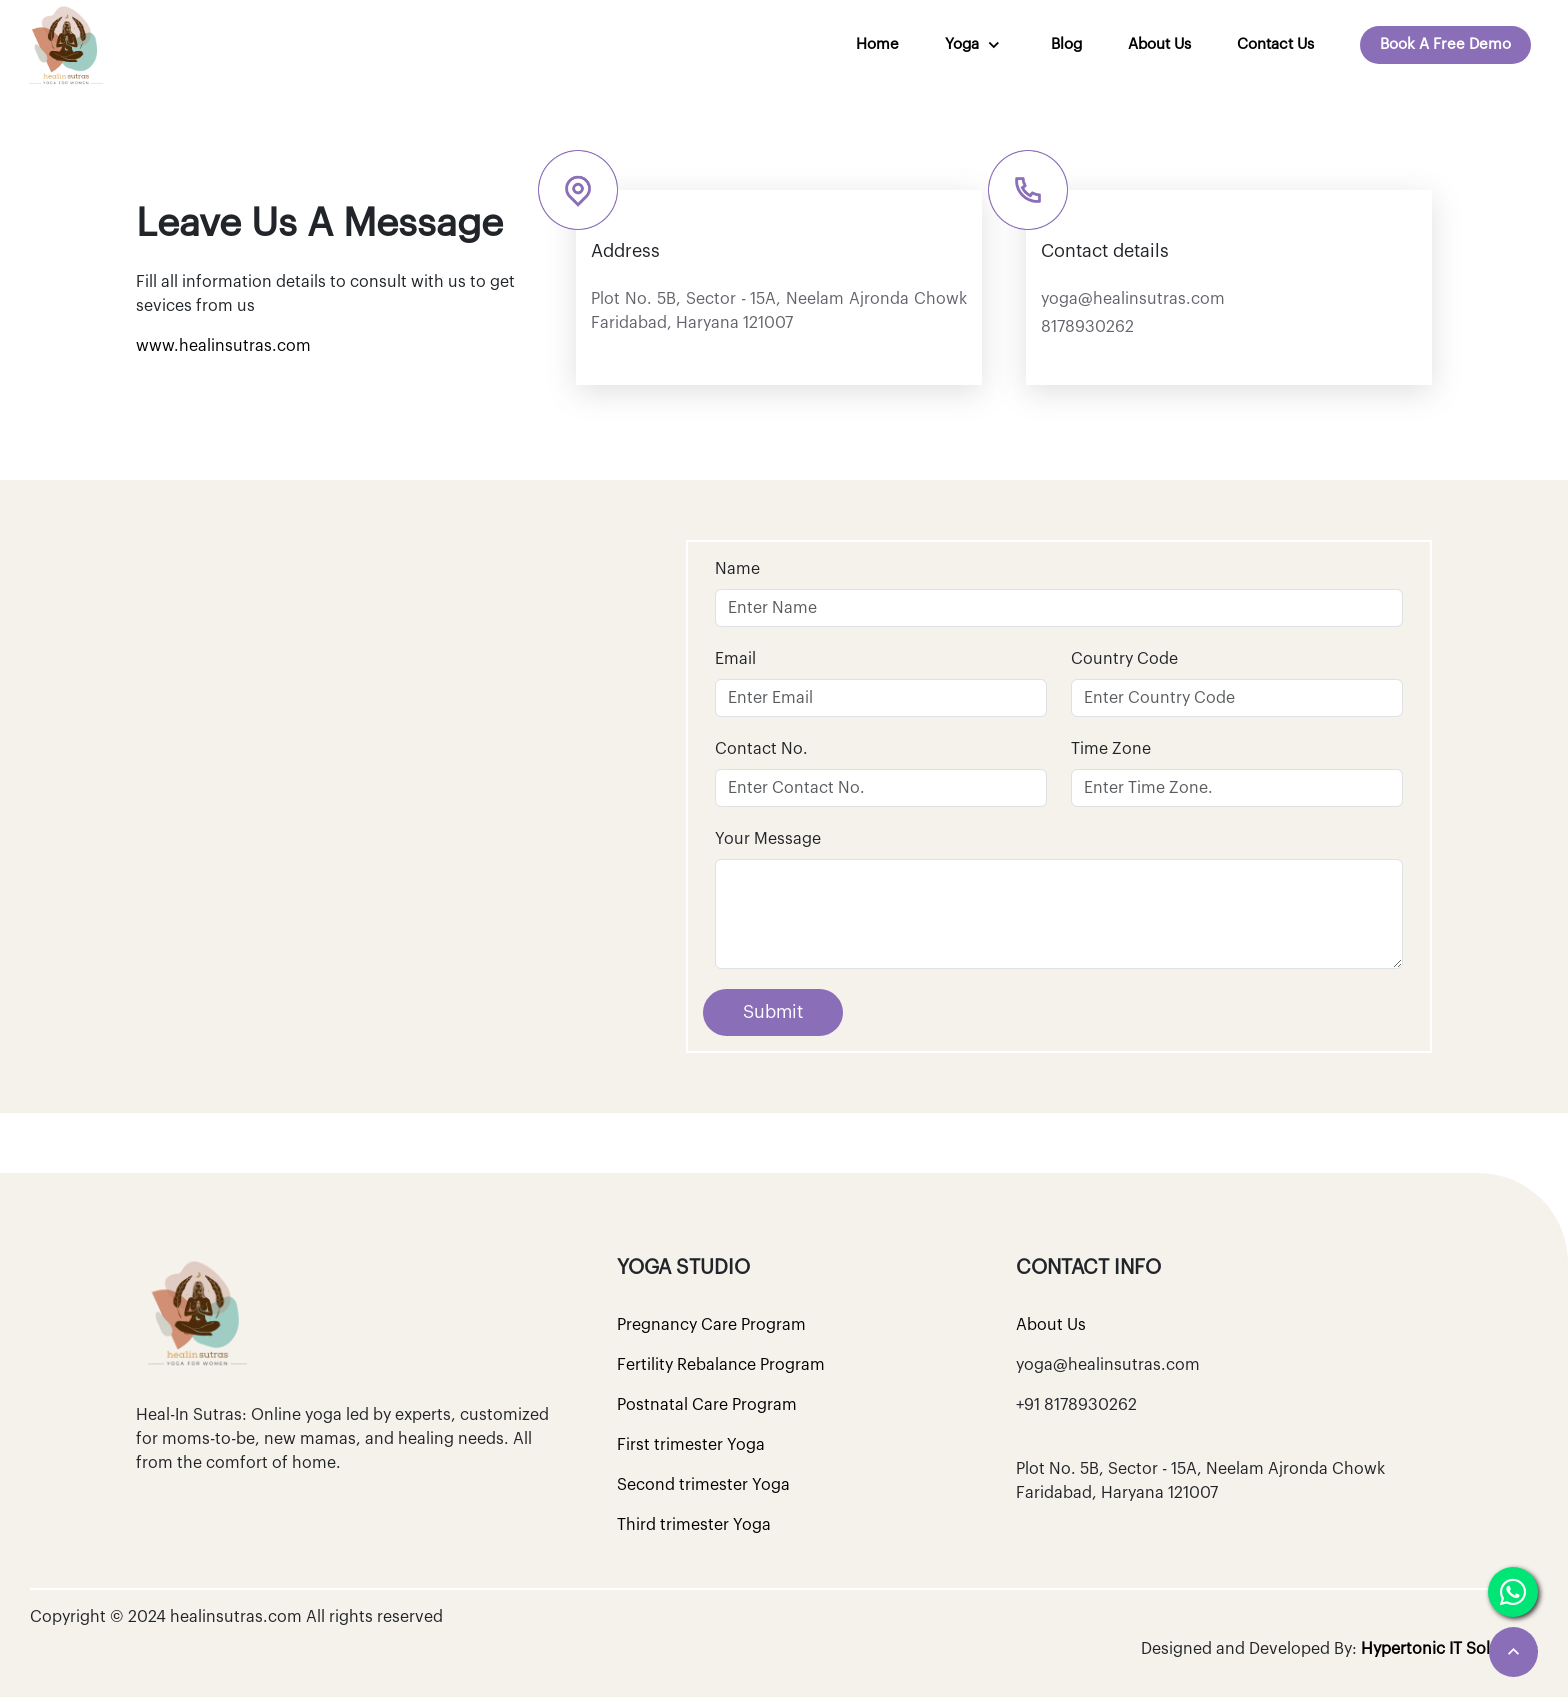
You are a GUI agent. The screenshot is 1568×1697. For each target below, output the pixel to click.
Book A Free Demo (1445, 44)
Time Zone (1111, 749)
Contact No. (761, 749)
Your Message (768, 839)
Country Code (1124, 659)
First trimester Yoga (691, 1445)
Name (737, 569)
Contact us (1275, 44)
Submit (773, 1012)
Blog (1066, 44)
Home (877, 44)
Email (735, 659)
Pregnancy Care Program (711, 1325)
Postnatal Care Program (707, 1405)
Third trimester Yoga (694, 1525)
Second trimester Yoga (703, 1485)
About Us (1159, 44)
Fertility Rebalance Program (721, 1365)
